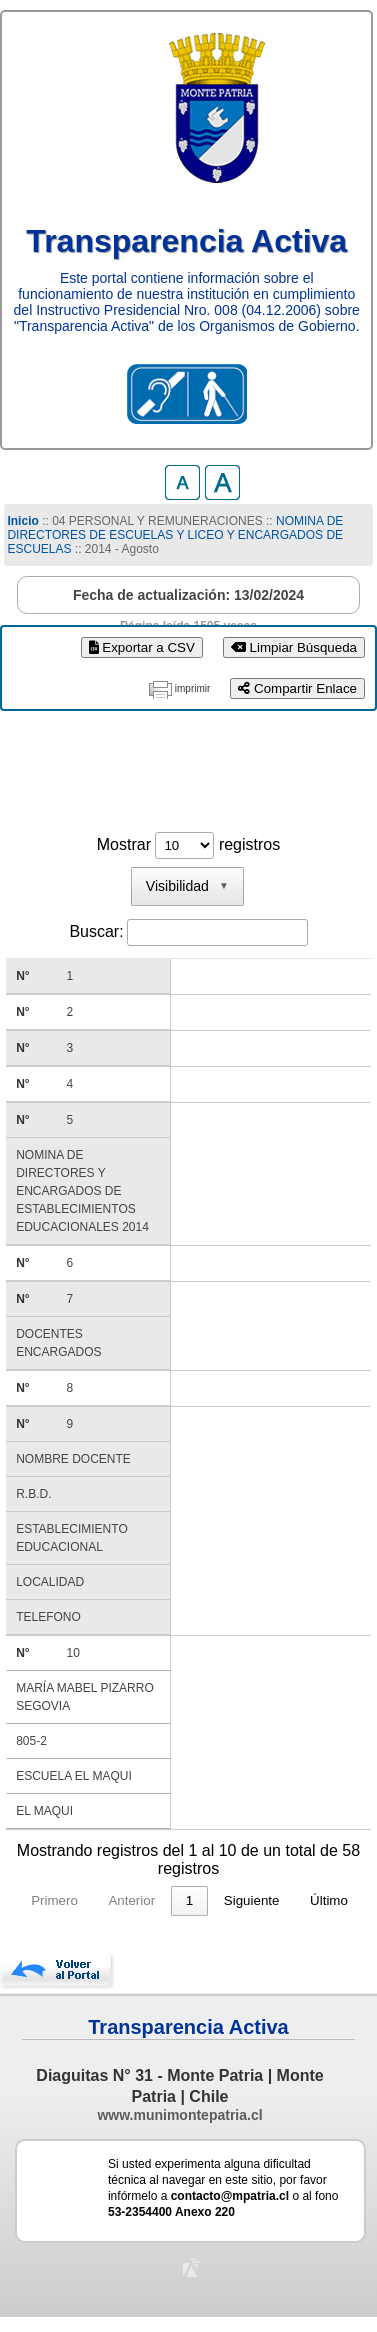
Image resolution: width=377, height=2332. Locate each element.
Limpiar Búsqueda (294, 647)
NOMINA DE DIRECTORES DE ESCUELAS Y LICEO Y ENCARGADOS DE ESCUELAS (175, 535)
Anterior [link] (131, 1900)
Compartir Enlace (297, 688)
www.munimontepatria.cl (179, 2115)
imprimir (193, 688)
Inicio (22, 521)
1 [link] (189, 1900)
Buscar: (96, 931)
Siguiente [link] (252, 1900)
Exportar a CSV (142, 647)
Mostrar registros (188, 844)
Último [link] (329, 1900)
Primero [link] (54, 1900)
